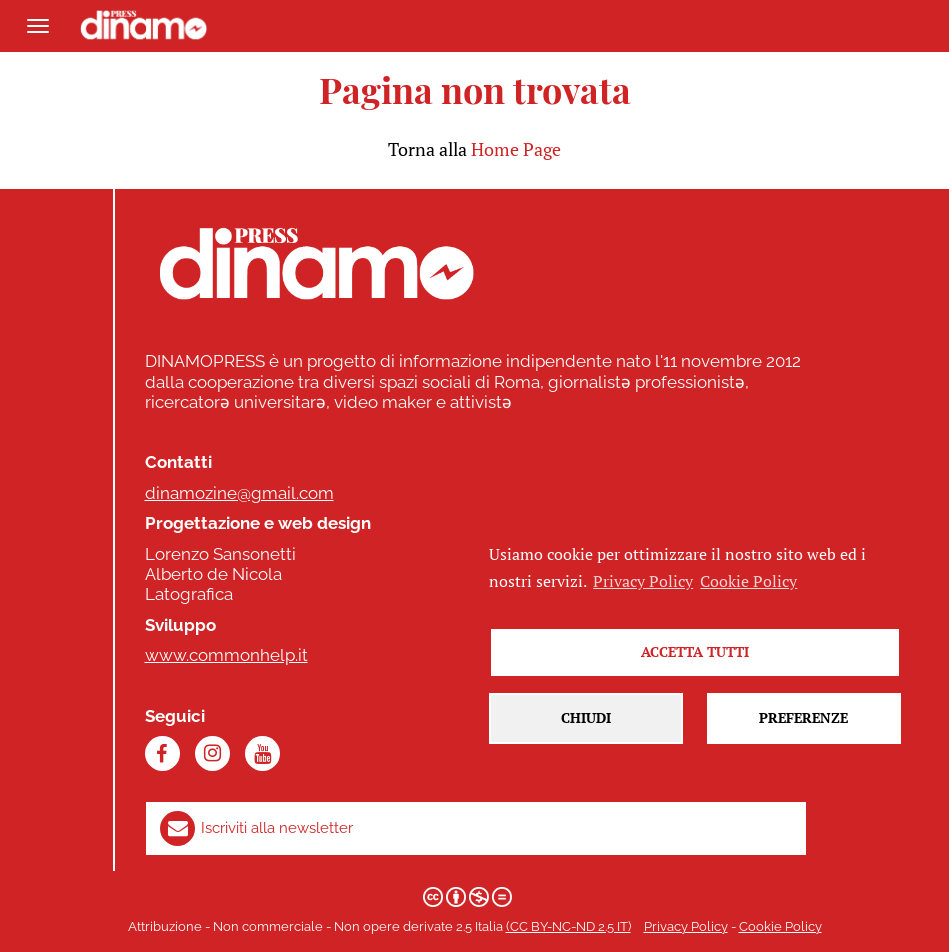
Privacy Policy (686, 926)
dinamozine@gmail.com (239, 493)
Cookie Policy (780, 926)
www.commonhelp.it (226, 655)
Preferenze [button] (803, 717)
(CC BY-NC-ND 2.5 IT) (568, 926)
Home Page (516, 149)
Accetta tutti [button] (695, 651)
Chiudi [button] (586, 717)
